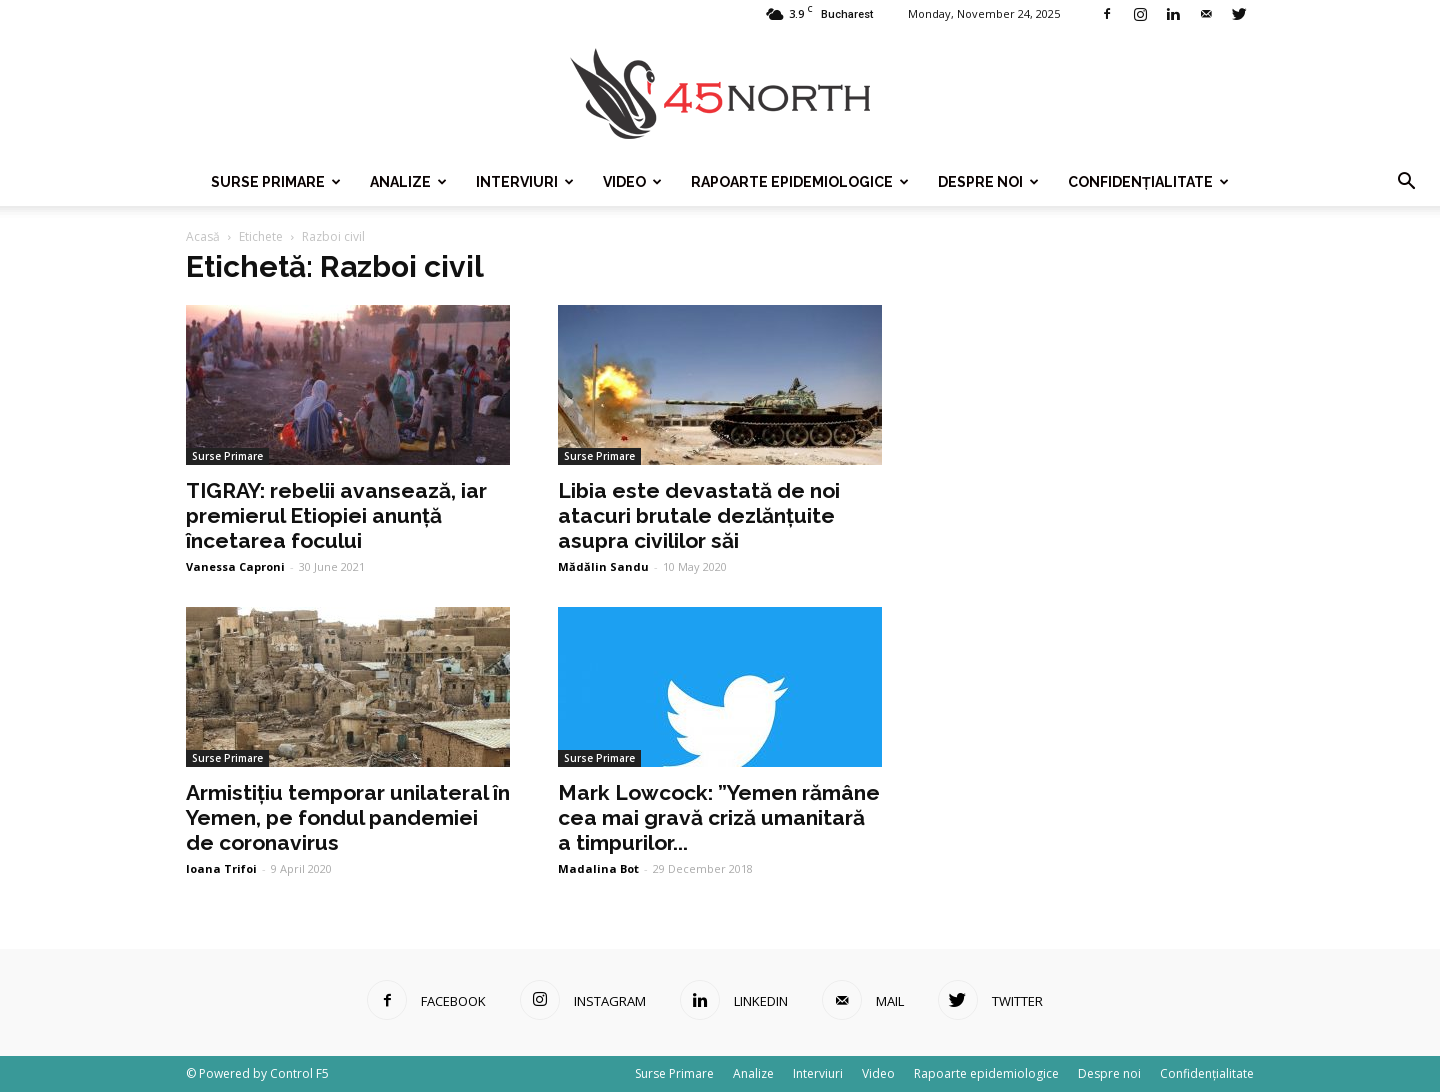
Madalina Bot (598, 868)
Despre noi (988, 182)
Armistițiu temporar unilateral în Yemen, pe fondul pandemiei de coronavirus (348, 817)
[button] (1406, 182)
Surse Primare (276, 182)
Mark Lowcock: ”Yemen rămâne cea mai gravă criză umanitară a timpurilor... (719, 817)
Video (632, 182)
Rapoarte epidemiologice (800, 182)
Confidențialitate (1148, 182)
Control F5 (299, 1073)
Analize (408, 182)
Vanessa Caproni (235, 566)
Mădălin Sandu (603, 566)
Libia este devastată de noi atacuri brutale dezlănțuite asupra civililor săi (699, 515)
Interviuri (525, 182)
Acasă (203, 236)
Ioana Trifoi (221, 868)
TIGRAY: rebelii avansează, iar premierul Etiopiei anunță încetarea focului (336, 515)
